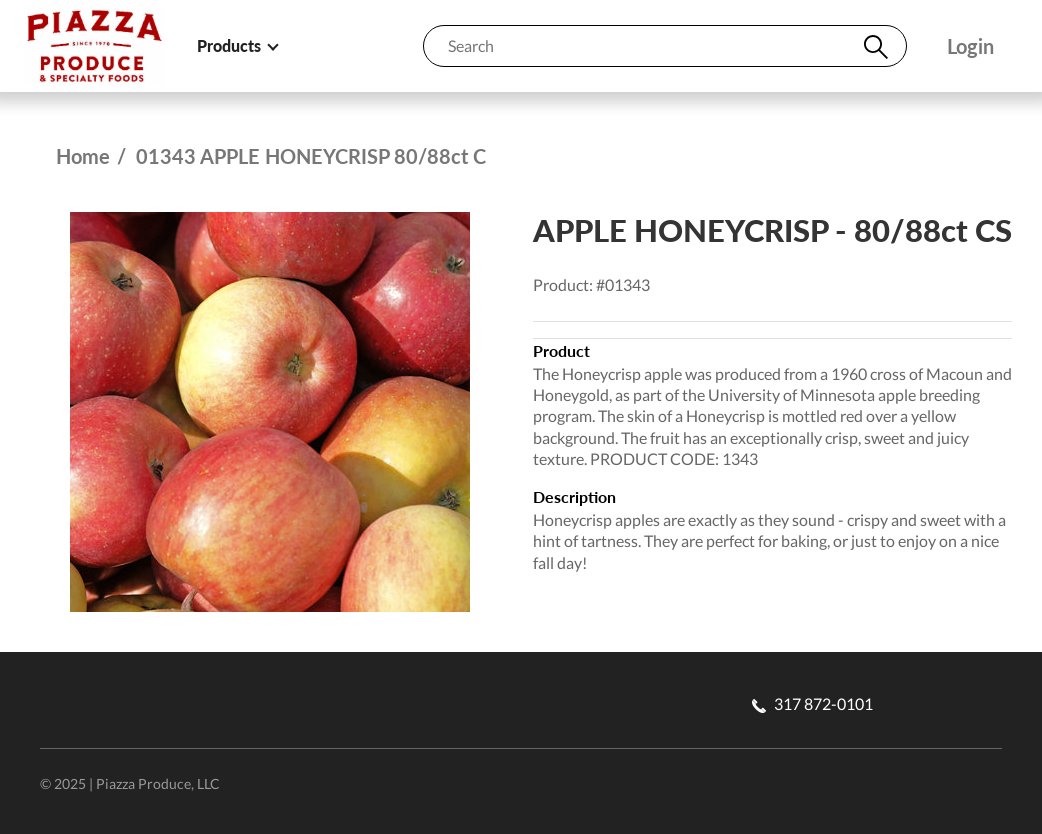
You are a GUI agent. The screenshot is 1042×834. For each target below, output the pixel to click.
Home (83, 156)
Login (970, 46)
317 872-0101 (812, 703)
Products (237, 45)
